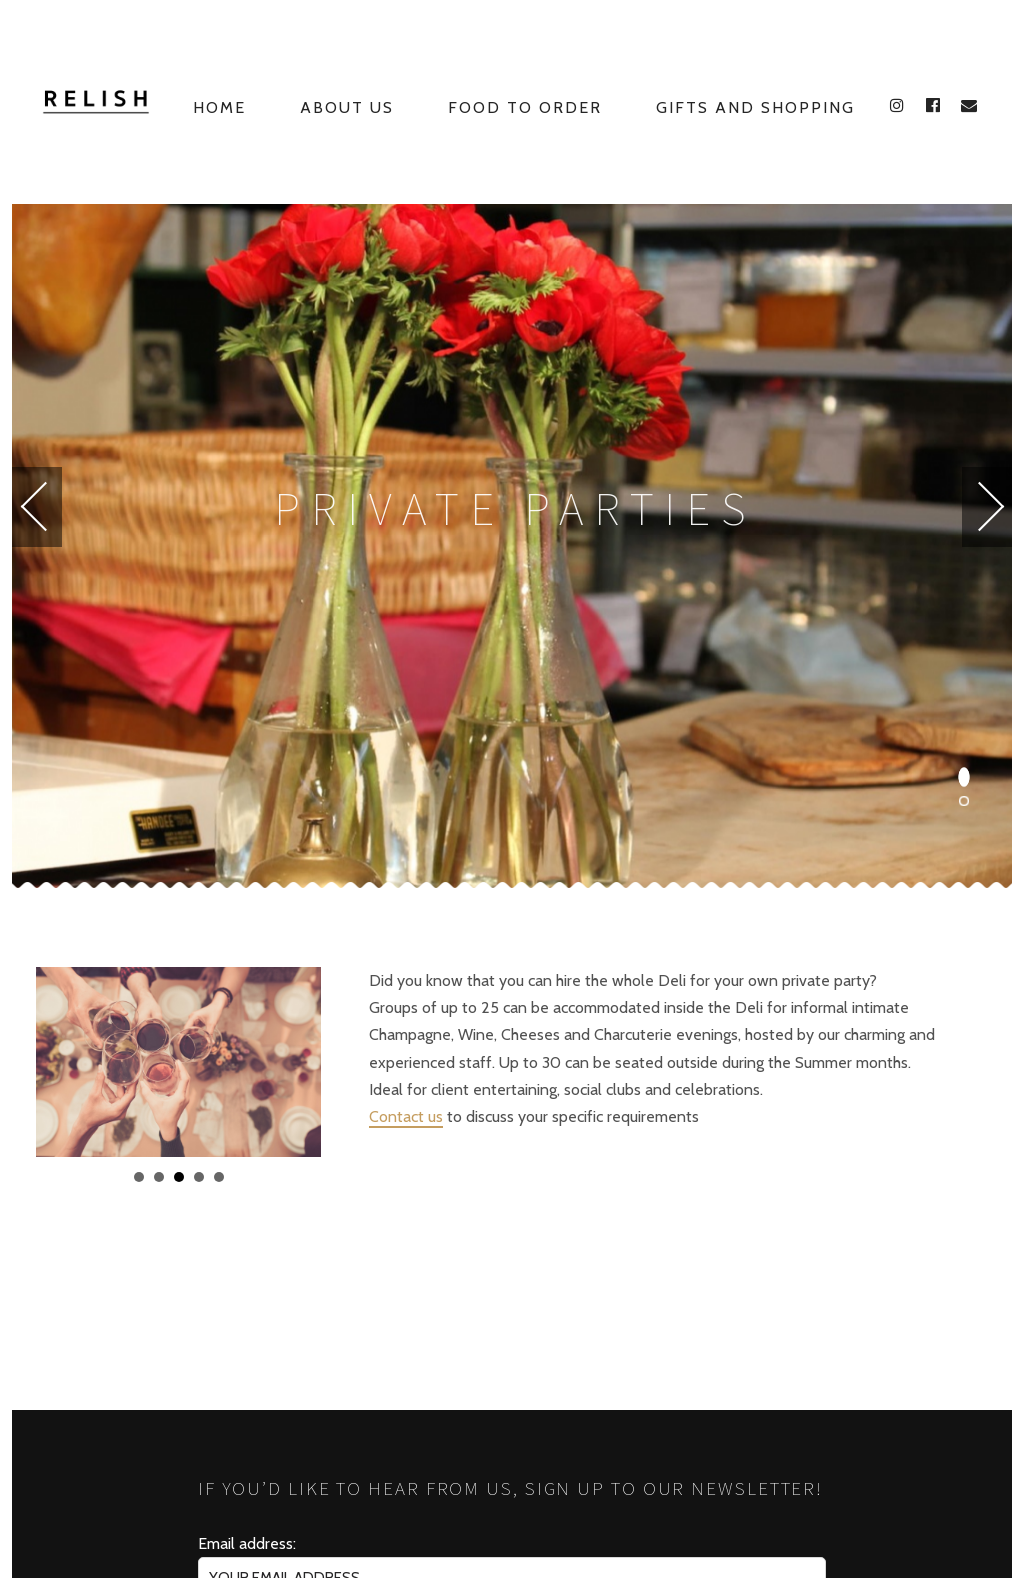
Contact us (406, 1116)
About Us (347, 107)
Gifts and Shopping (755, 107)
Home (219, 107)
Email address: (247, 1543)
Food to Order (525, 107)
